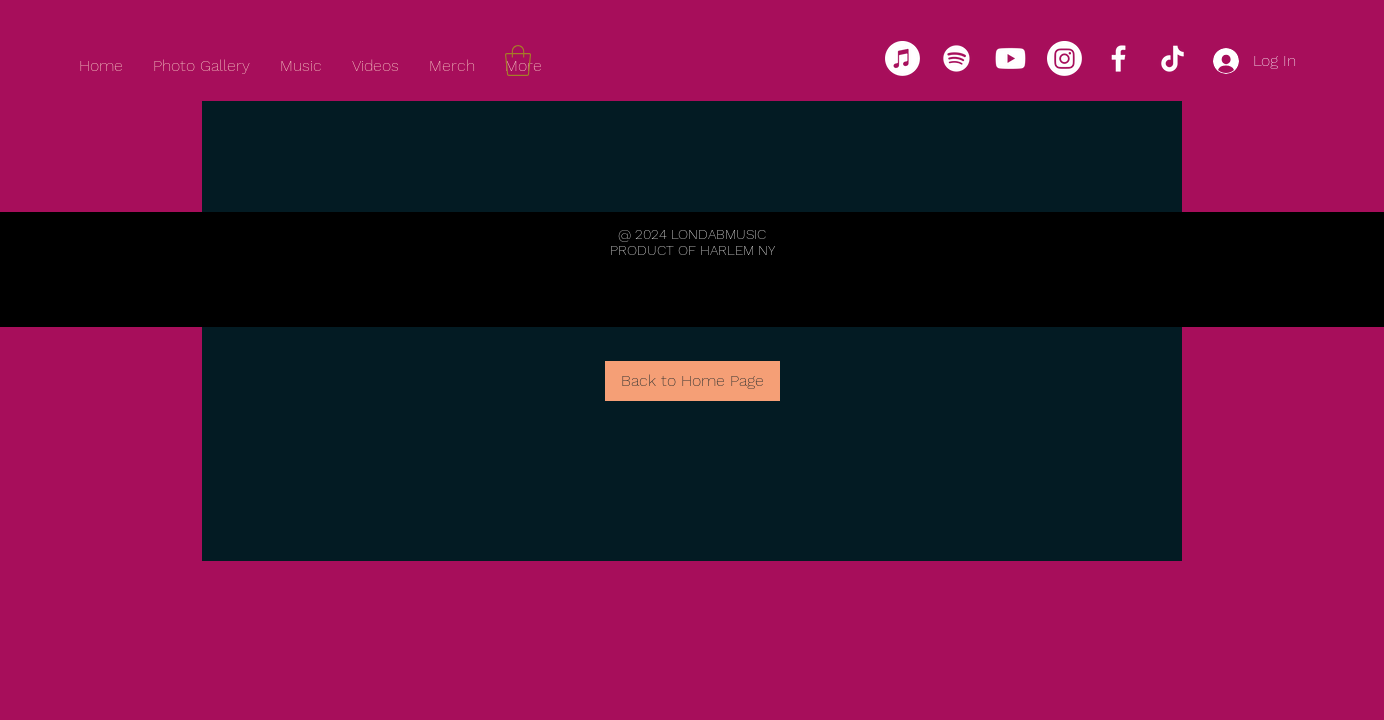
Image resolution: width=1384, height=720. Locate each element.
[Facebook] (1118, 58)
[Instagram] (1064, 58)
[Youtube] (1010, 58)
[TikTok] (1172, 58)
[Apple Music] (902, 58)
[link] (518, 60)
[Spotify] (956, 58)
